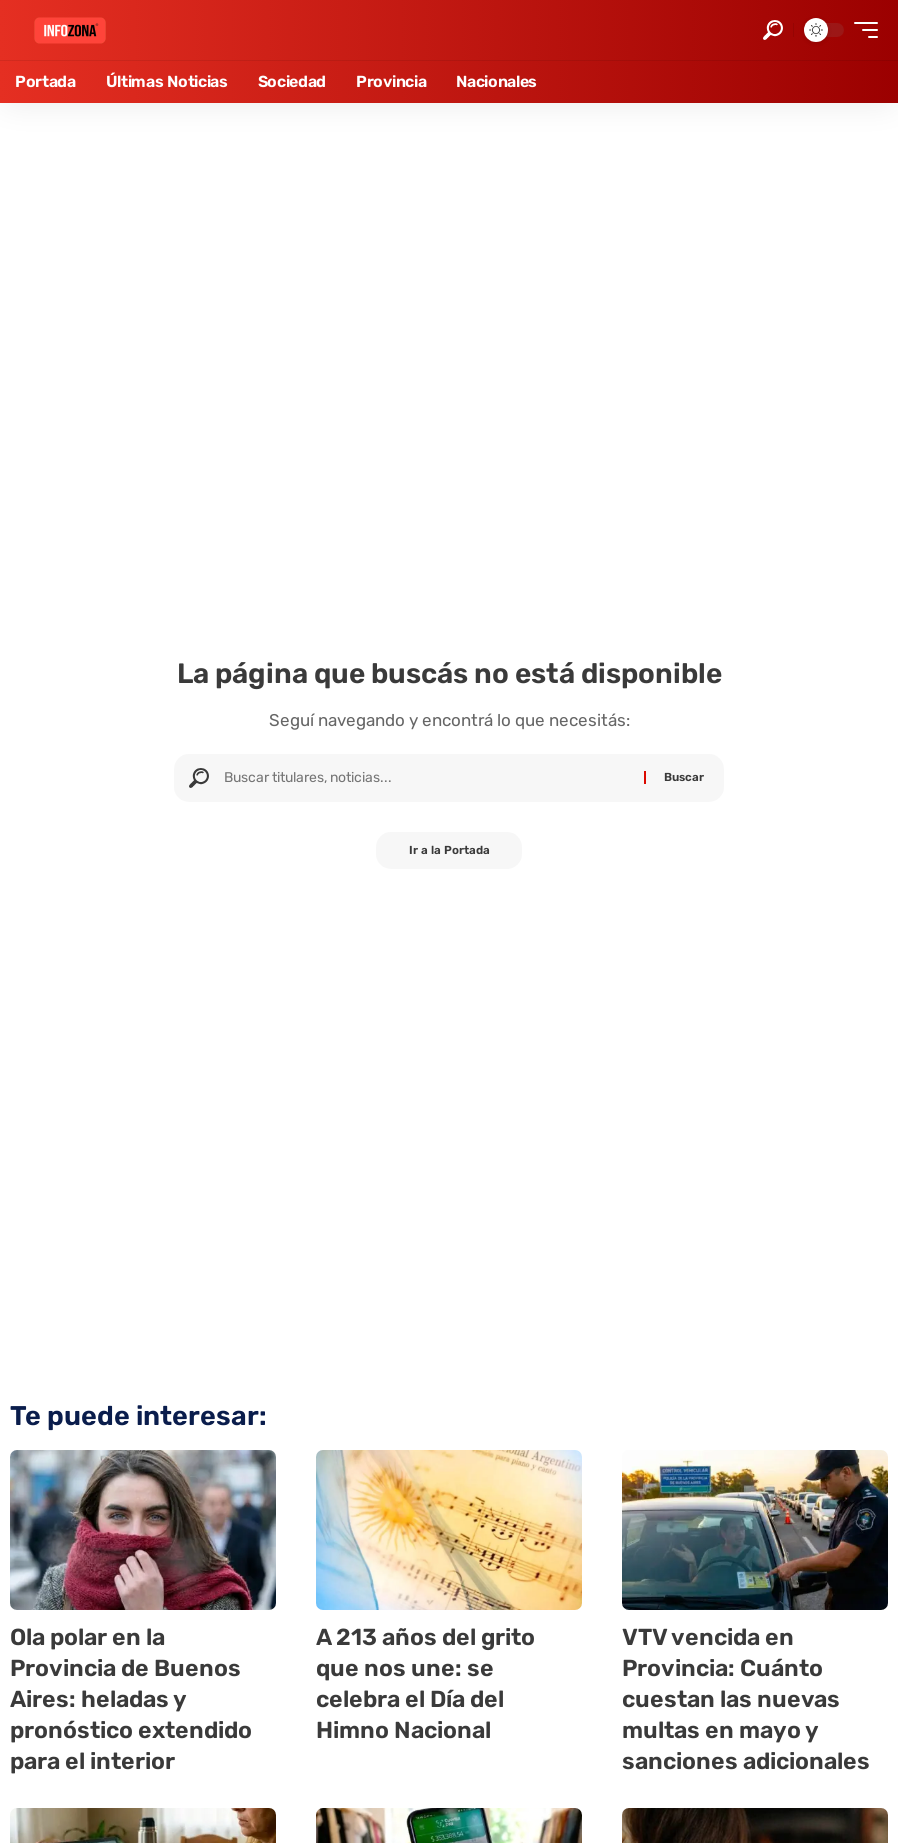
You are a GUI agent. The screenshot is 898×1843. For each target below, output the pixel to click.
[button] (773, 30)
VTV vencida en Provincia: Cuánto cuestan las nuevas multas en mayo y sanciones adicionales (751, 1699)
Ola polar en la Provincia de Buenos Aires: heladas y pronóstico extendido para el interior (135, 1699)
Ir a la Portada (449, 852)
